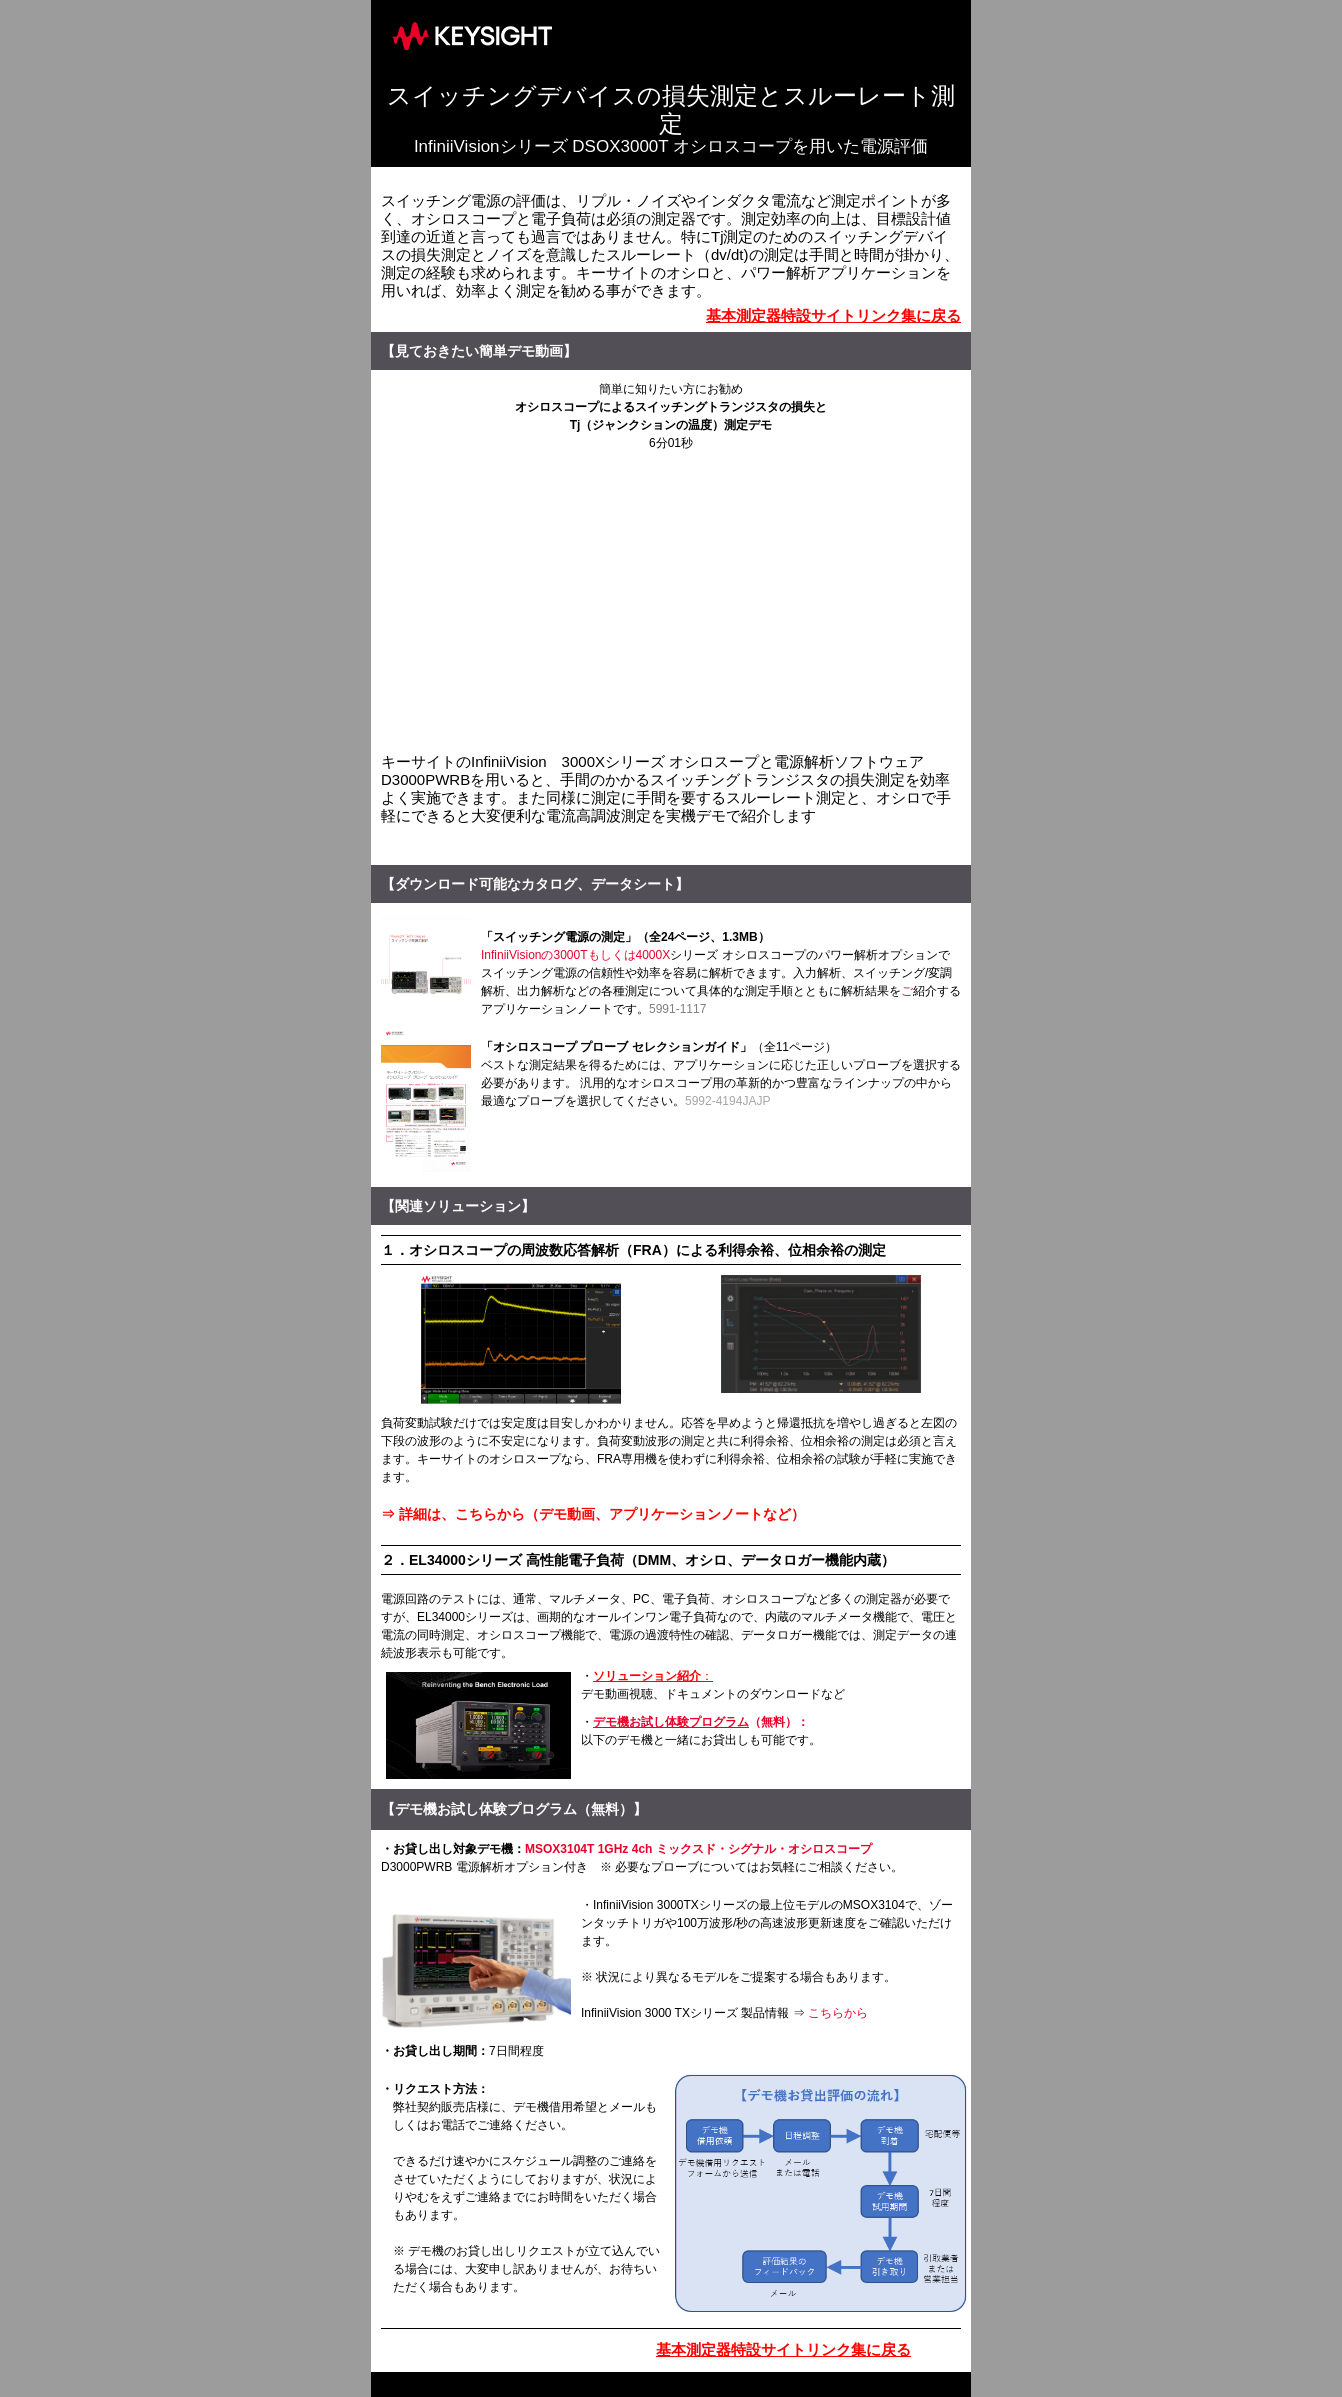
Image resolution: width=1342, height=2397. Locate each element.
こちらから (838, 2013)
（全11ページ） (794, 1047)
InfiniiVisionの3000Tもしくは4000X (575, 955)
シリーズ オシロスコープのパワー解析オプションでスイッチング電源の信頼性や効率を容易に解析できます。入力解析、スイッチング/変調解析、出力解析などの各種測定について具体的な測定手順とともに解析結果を (716, 973)
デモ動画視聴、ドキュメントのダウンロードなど (713, 1694)
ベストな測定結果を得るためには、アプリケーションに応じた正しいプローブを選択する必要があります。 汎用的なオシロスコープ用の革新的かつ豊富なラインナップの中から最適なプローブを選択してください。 (721, 1083)
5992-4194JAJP (727, 1101)
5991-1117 (677, 1009)
